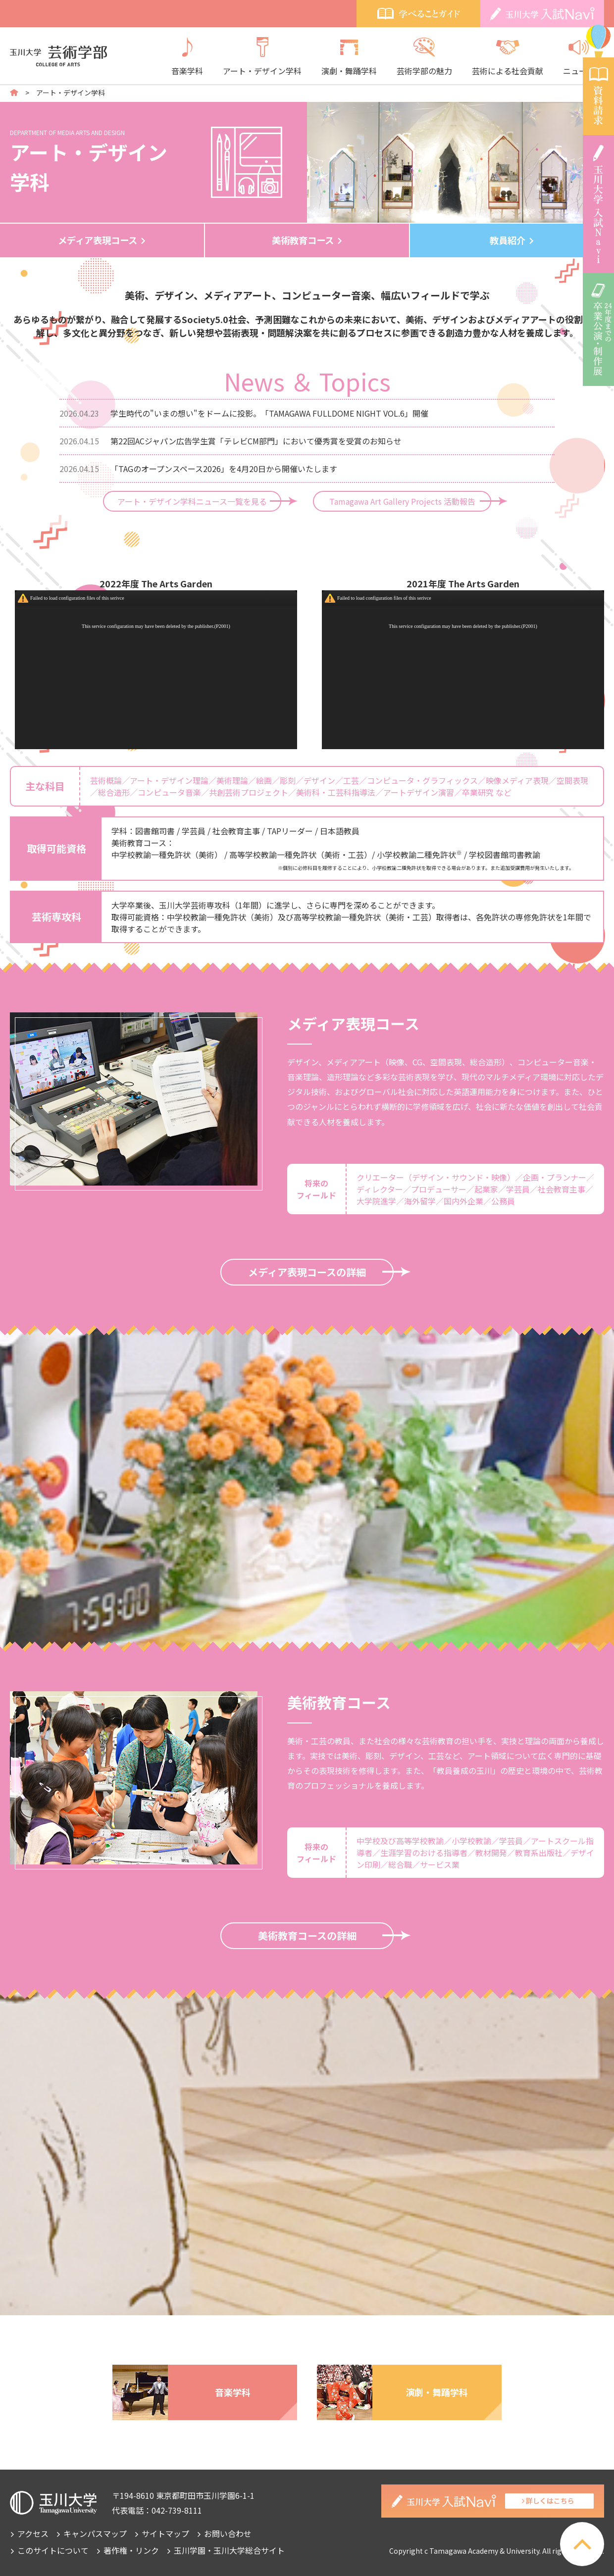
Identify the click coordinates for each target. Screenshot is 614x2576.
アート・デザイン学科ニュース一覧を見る (192, 501)
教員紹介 (507, 240)
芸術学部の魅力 (424, 57)
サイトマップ (165, 2533)
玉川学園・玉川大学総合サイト (229, 2550)
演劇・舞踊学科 (349, 57)
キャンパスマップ (95, 2533)
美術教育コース (303, 240)
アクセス (33, 2533)
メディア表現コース (97, 240)
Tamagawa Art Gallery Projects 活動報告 (402, 501)
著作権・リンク (131, 2550)
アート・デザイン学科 (262, 57)
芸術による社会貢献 (507, 57)
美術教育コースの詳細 (307, 1935)
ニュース (578, 57)
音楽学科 (187, 57)
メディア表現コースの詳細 (307, 1272)
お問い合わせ (228, 2533)
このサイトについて (53, 2550)
